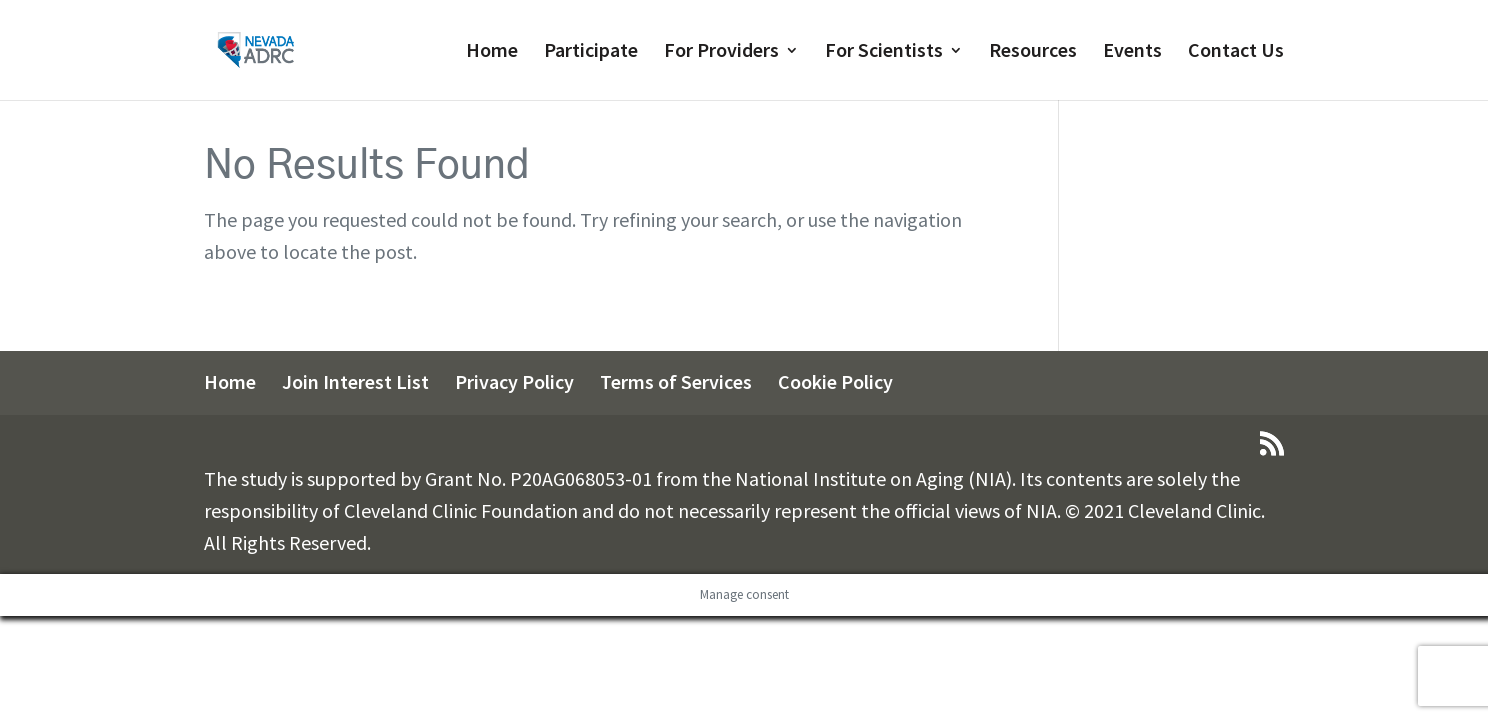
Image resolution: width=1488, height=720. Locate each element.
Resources (1033, 52)
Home (492, 52)
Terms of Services (676, 381)
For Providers (721, 52)
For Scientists (884, 52)
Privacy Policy (514, 381)
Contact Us (1236, 52)
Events (1132, 52)
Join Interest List (355, 381)
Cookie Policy (835, 381)
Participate (591, 52)
